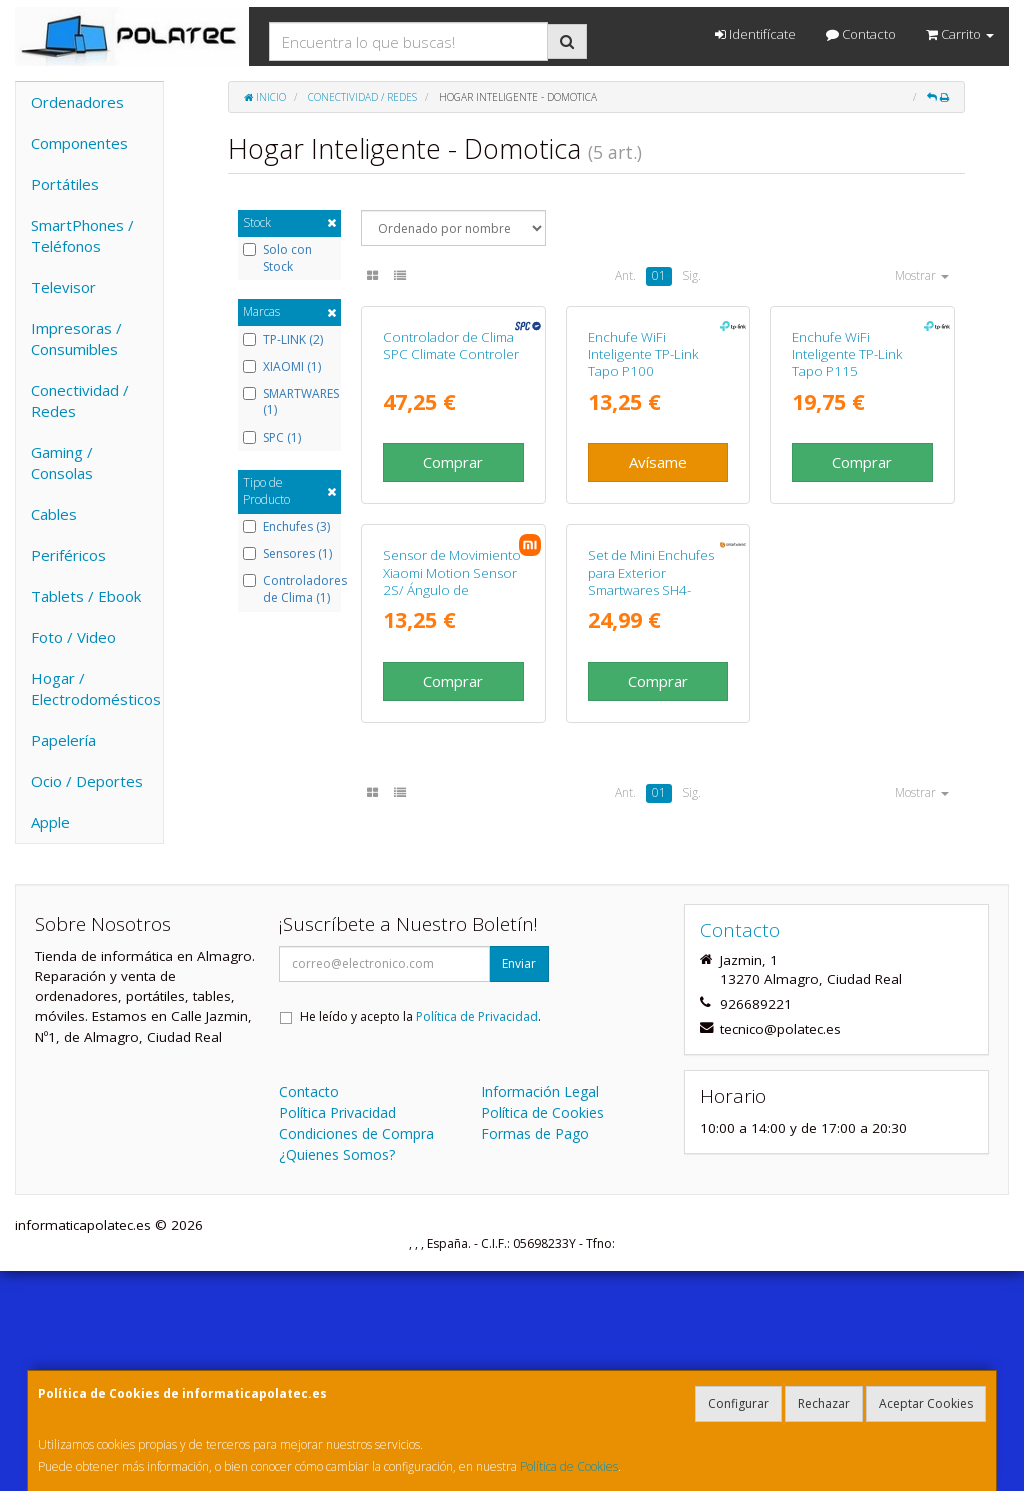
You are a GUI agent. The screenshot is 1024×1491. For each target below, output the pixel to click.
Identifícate (755, 34)
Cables (54, 514)
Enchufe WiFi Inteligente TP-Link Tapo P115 (847, 492)
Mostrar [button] (922, 275)
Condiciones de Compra (356, 1352)
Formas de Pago (535, 1352)
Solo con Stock (277, 258)
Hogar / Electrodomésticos (96, 688)
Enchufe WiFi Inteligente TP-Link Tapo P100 (643, 492)
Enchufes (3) (286, 527)
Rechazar (824, 1403)
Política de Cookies (569, 1466)
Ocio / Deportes (87, 781)
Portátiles (65, 184)
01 (659, 275)
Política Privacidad (337, 1331)
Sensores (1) (287, 554)
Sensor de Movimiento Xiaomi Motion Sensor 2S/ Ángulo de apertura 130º (452, 857)
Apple (50, 822)
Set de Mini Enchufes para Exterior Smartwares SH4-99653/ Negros (651, 857)
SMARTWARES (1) (289, 402)
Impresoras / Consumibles (76, 338)
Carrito (960, 34)
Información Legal (540, 1310)
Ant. (625, 275)
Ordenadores (77, 102)
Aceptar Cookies (926, 1403)
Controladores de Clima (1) (289, 589)
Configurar (738, 1403)
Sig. (691, 275)
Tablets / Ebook (86, 596)
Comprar (453, 600)
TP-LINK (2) (283, 340)
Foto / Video (73, 637)
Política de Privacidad (477, 1235)
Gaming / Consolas (62, 462)
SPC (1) (272, 438)
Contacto (861, 34)
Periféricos (68, 555)
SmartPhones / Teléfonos (82, 235)
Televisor (63, 287)
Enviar (519, 1182)
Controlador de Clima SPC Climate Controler (451, 483)
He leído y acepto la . (420, 1235)
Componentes (79, 143)
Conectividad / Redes (80, 400)
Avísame (658, 600)
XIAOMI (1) (282, 367)
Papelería (63, 740)
